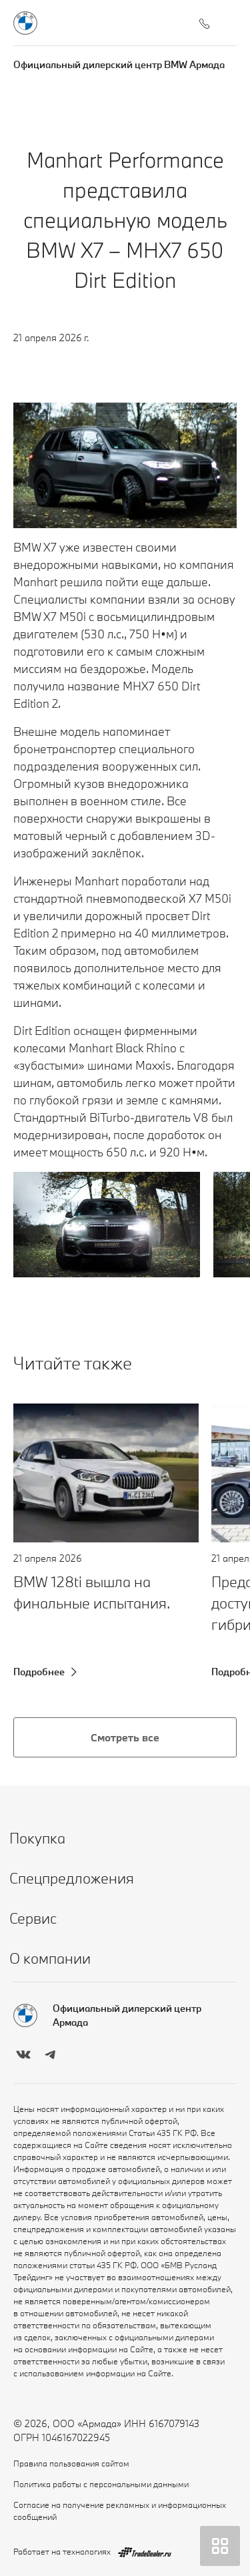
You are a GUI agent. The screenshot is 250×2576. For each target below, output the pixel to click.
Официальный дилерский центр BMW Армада (119, 64)
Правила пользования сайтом (71, 2463)
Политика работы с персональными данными (101, 2484)
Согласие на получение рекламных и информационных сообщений (119, 2510)
